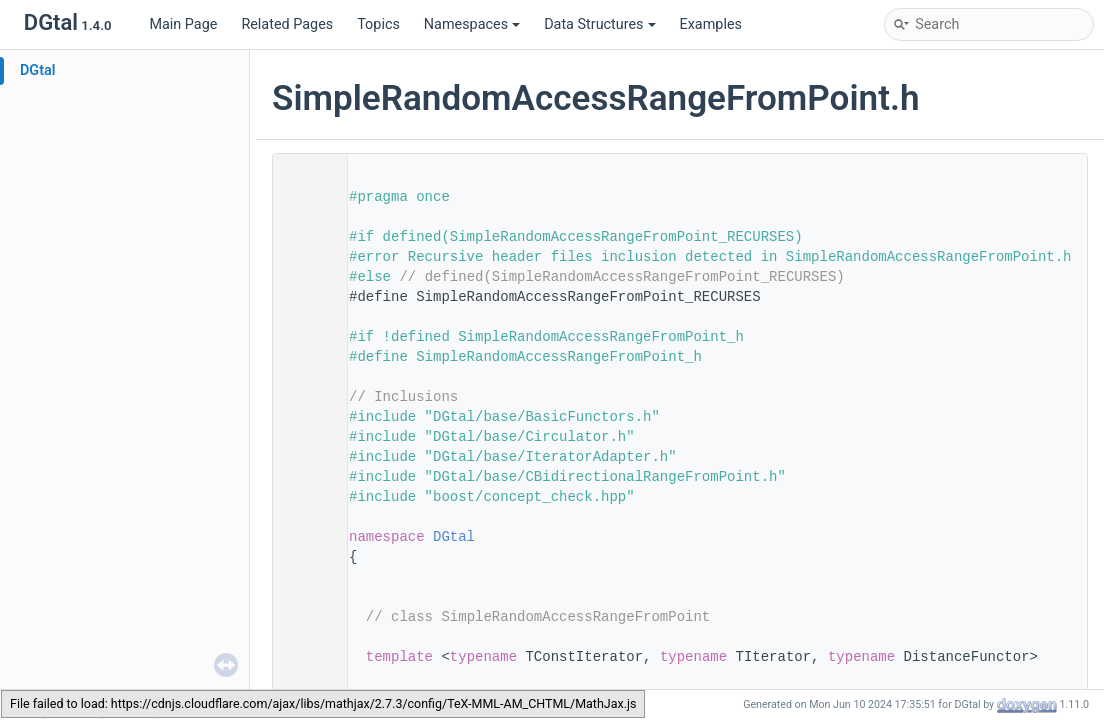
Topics (378, 24)
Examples (711, 24)
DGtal (38, 70)
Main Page (183, 24)
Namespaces (472, 24)
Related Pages (287, 24)
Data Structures (599, 24)
